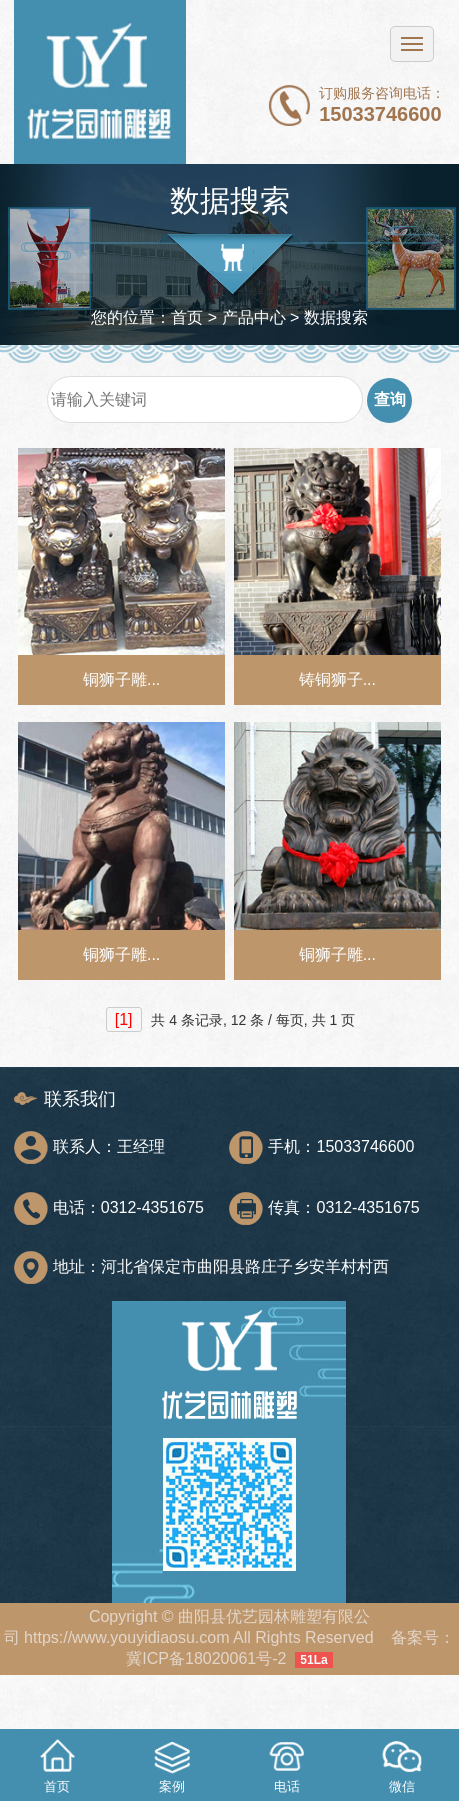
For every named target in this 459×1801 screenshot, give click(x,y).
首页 (187, 317)
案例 (172, 1764)
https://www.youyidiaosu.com (126, 1637)
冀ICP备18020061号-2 (206, 1658)
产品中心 (254, 317)
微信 (402, 1764)
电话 (287, 1764)
